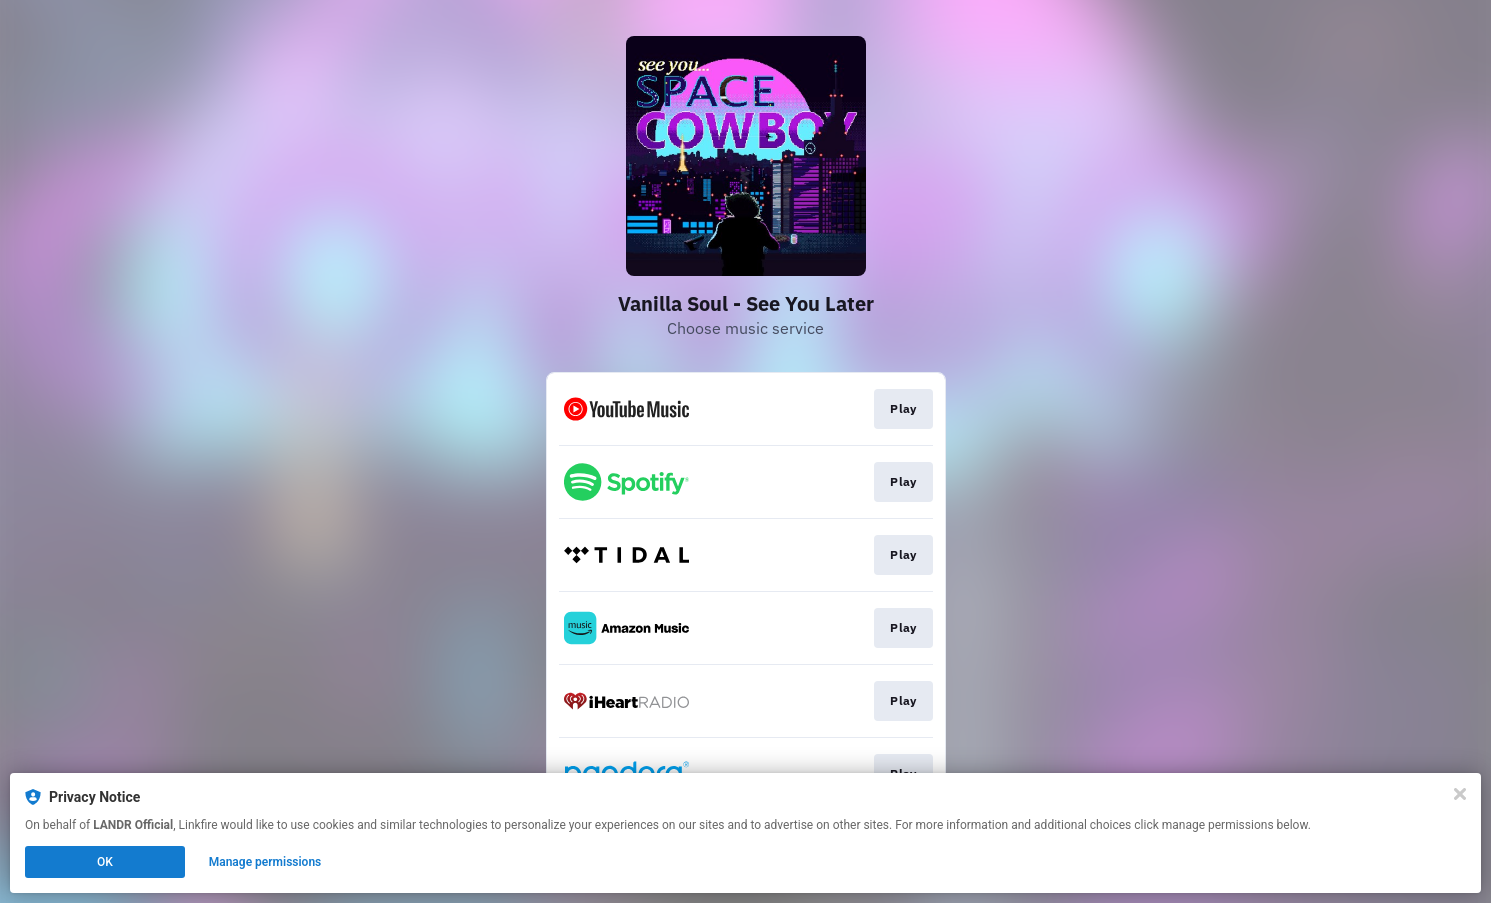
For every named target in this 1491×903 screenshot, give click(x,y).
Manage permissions (265, 862)
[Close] (1460, 794)
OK (105, 862)
